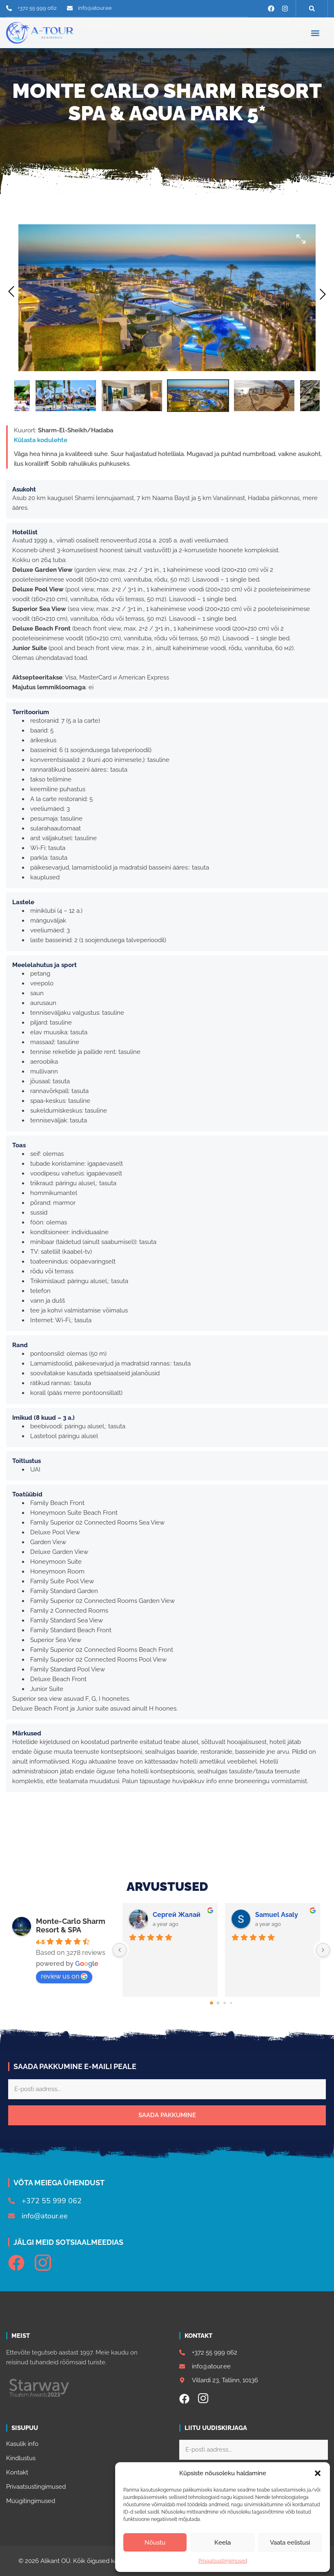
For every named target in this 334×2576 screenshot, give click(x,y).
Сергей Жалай (176, 1915)
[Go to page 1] (218, 2003)
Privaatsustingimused (222, 2561)
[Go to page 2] (224, 2003)
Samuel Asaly (276, 1915)
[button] (318, 2473)
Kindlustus (21, 2458)
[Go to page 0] (211, 2003)
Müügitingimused (30, 2501)
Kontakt (17, 2472)
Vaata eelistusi (290, 2542)
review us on (64, 1976)
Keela (222, 2542)
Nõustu (155, 2542)
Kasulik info (22, 2444)
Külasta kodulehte (40, 440)
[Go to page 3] (231, 2003)
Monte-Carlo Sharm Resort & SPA (70, 1925)
